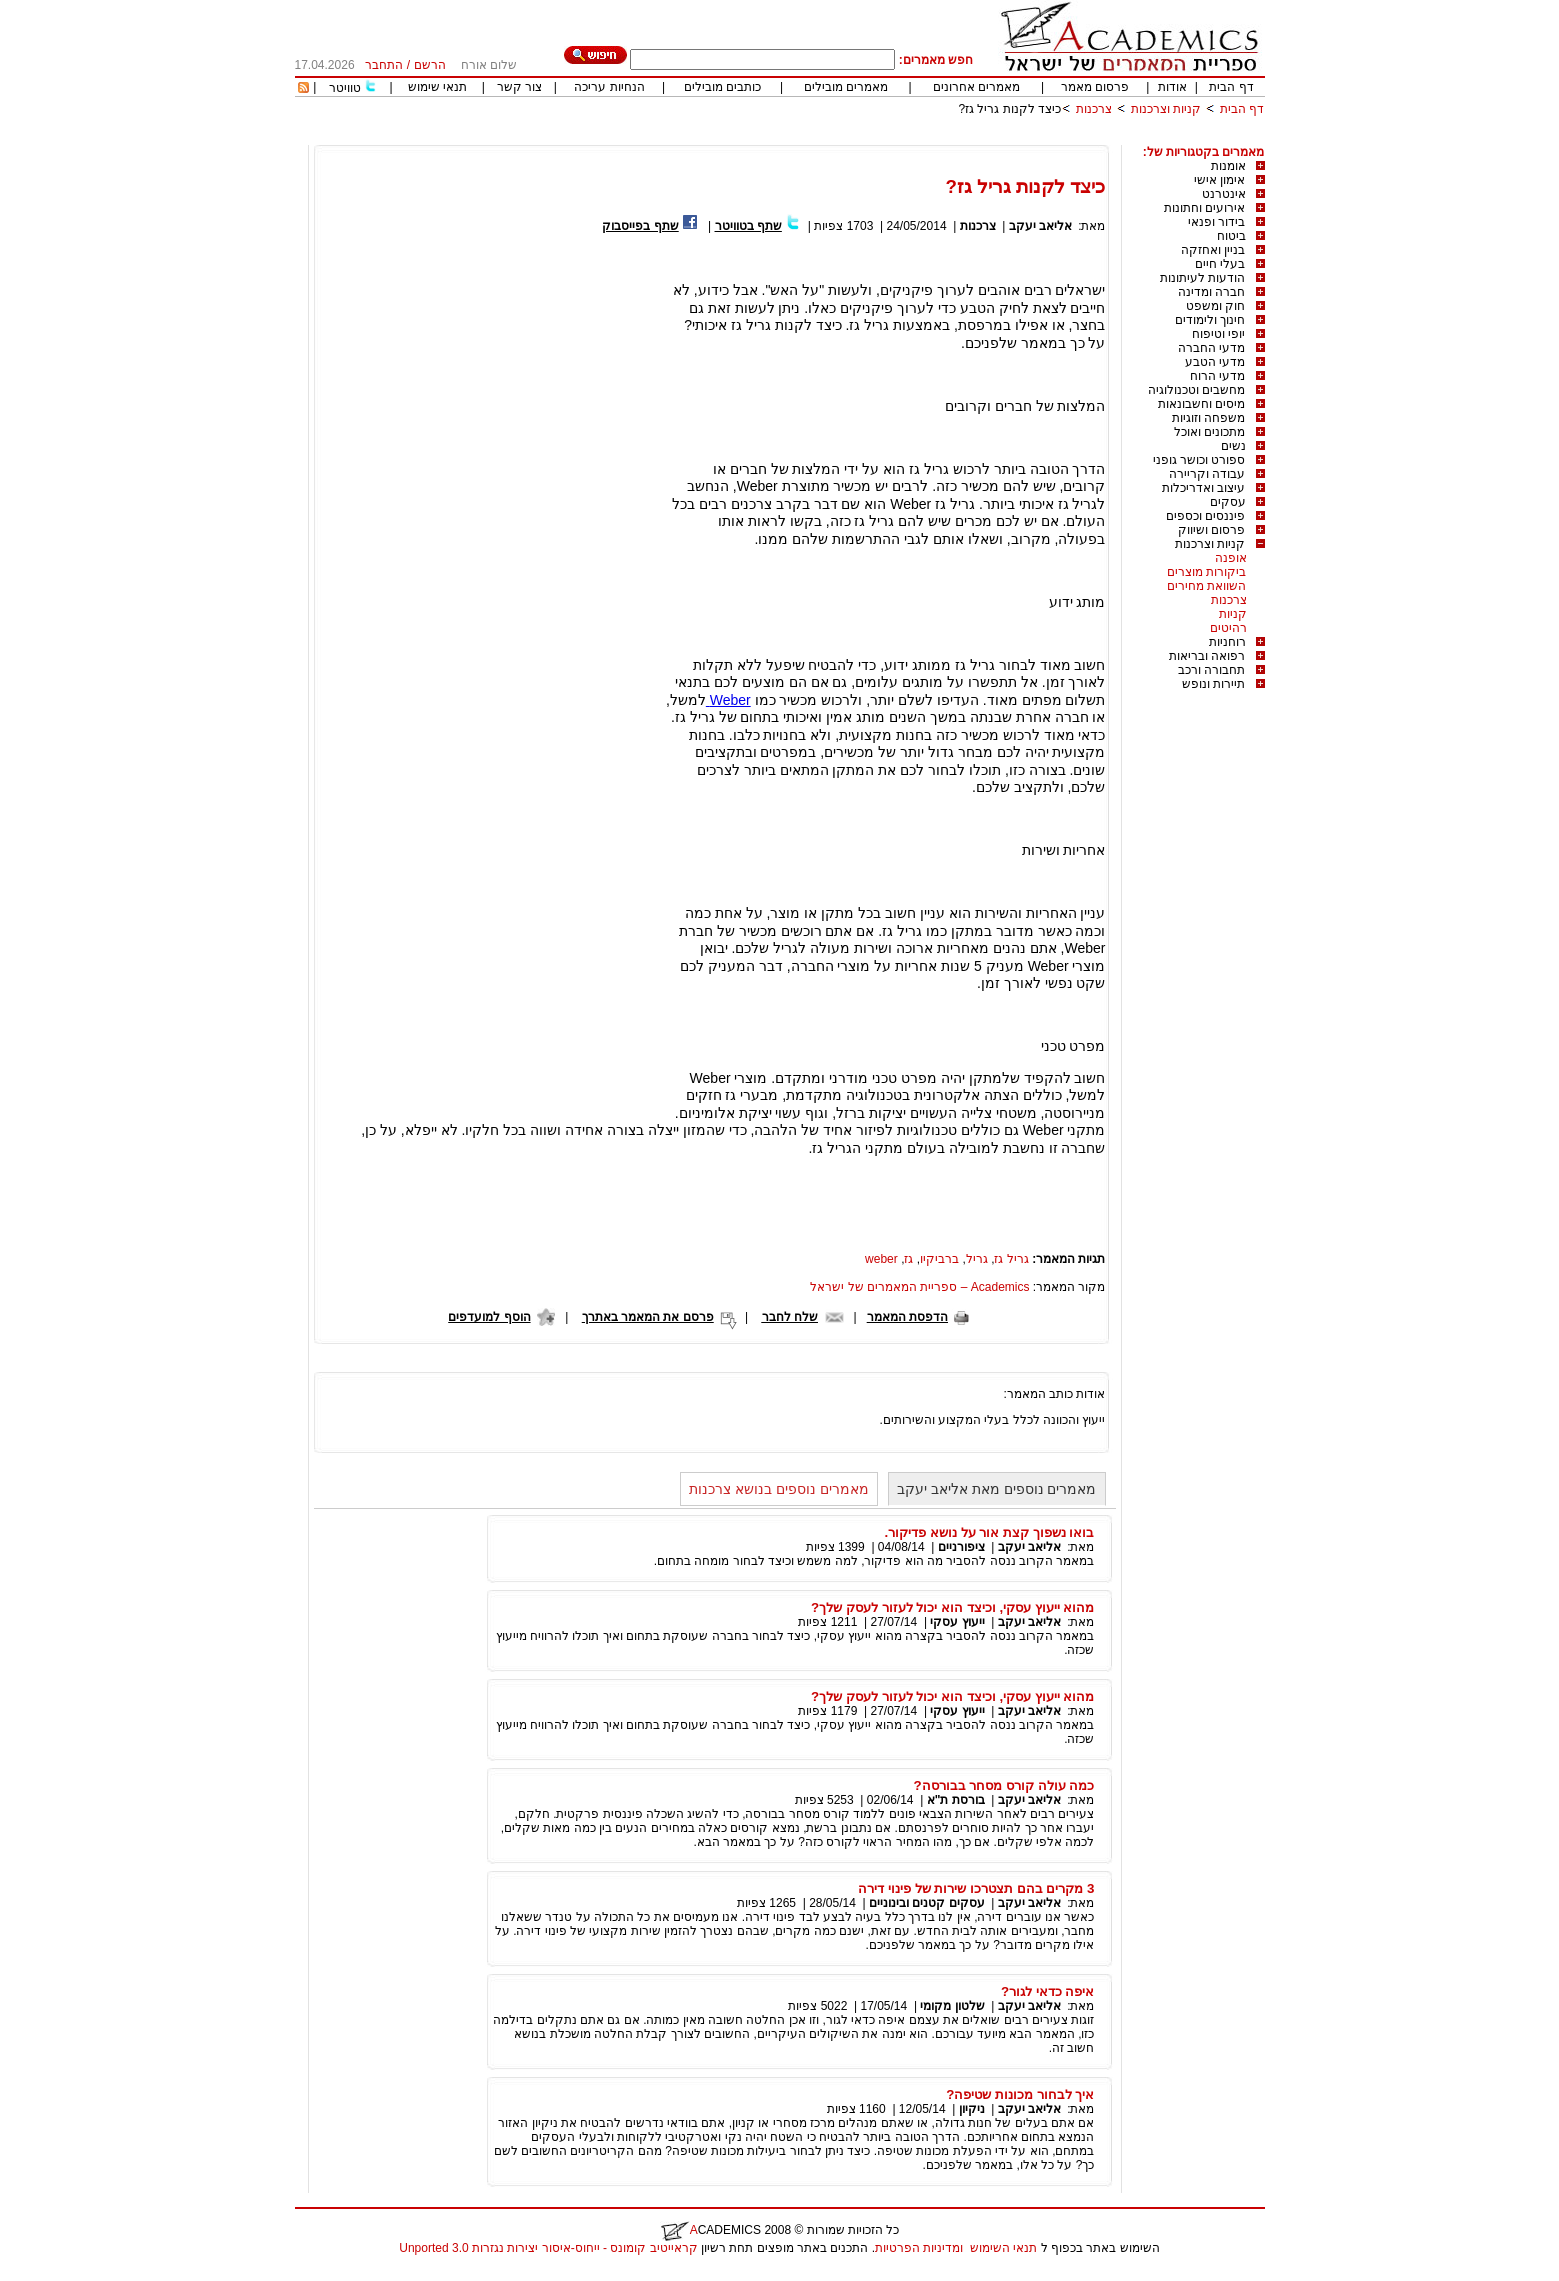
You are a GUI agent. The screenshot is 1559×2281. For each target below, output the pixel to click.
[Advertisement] (901, 137)
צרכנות (1094, 109)
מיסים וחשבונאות (1201, 404)
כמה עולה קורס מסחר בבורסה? (1004, 1785)
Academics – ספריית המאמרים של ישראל (919, 1287)
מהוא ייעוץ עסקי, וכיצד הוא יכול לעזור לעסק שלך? (952, 1607)
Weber (728, 700)
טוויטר (345, 88)
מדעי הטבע (1215, 362)
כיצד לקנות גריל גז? (1009, 109)
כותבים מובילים (722, 87)
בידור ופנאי (1216, 222)
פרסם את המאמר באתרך (648, 1317)
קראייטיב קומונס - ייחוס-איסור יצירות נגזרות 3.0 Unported (548, 2248)
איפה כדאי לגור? (1048, 1991)
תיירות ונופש (1213, 684)
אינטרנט (1224, 194)
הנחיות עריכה (609, 87)
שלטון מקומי (952, 2006)
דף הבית (1231, 87)
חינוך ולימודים (1210, 320)
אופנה (1231, 558)
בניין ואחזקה (1213, 250)
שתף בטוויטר (748, 226)
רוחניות (1227, 642)
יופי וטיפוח (1218, 334)
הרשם (430, 65)
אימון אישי (1219, 180)
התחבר (384, 65)
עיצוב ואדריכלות (1203, 488)
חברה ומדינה (1211, 292)
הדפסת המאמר (907, 1317)
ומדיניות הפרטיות (919, 2248)
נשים (1233, 446)
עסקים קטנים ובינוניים (927, 1903)
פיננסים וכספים (1205, 516)
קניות (1233, 614)
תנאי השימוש (1003, 2248)
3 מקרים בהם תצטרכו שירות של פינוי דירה (976, 1888)
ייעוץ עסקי (957, 1622)
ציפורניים (961, 1547)
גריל (977, 1259)
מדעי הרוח (1217, 376)
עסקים (1228, 502)
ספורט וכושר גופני (1199, 460)
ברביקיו (939, 1259)
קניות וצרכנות (1166, 109)
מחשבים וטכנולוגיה (1196, 390)
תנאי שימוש (437, 87)
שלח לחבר (790, 1317)
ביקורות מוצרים (1206, 572)
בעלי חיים (1220, 264)
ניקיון (972, 2109)
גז (908, 1259)
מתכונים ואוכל (1209, 432)
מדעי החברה (1211, 348)
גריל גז (1011, 1259)
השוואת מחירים (1206, 586)
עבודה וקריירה (1207, 474)
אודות (1172, 87)
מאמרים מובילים (846, 87)
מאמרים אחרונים (976, 87)
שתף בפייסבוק (640, 226)
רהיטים (1228, 628)
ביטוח (1231, 236)
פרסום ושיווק (1211, 530)
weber (881, 1259)
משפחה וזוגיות (1208, 418)
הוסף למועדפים (489, 1317)
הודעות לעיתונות (1202, 278)
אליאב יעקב (1040, 226)
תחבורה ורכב (1211, 670)
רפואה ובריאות (1207, 656)
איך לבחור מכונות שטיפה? (1020, 2094)
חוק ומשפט (1215, 306)
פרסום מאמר (1095, 87)
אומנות (1228, 166)
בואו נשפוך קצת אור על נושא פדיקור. (990, 1532)
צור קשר (519, 87)
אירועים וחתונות (1204, 208)
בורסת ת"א (956, 1800)
